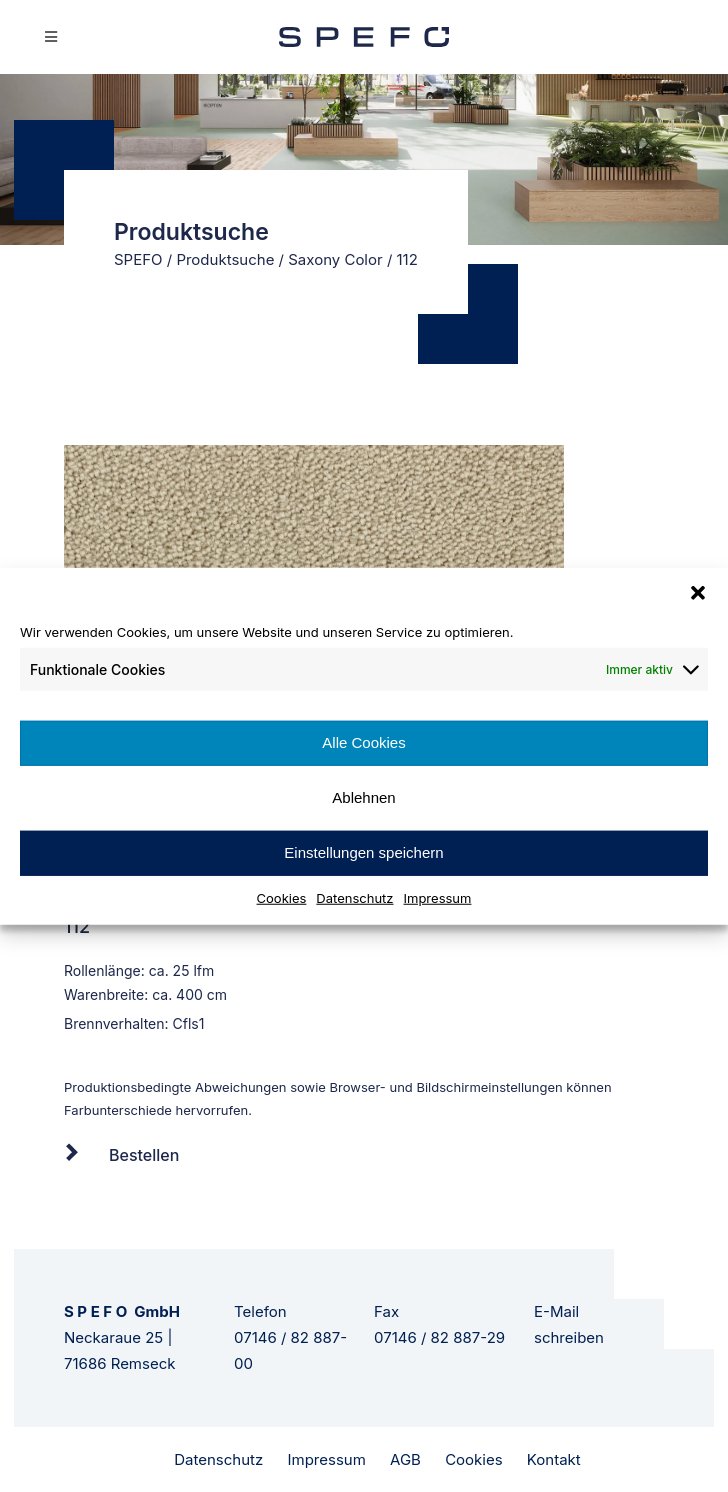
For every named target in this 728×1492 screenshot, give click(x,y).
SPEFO (138, 259)
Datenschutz (354, 897)
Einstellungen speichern (363, 852)
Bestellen (144, 1155)
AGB (405, 1459)
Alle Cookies (363, 742)
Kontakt (554, 1459)
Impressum (438, 897)
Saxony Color (335, 259)
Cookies (282, 897)
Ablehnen (363, 797)
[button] (698, 593)
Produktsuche (225, 259)
